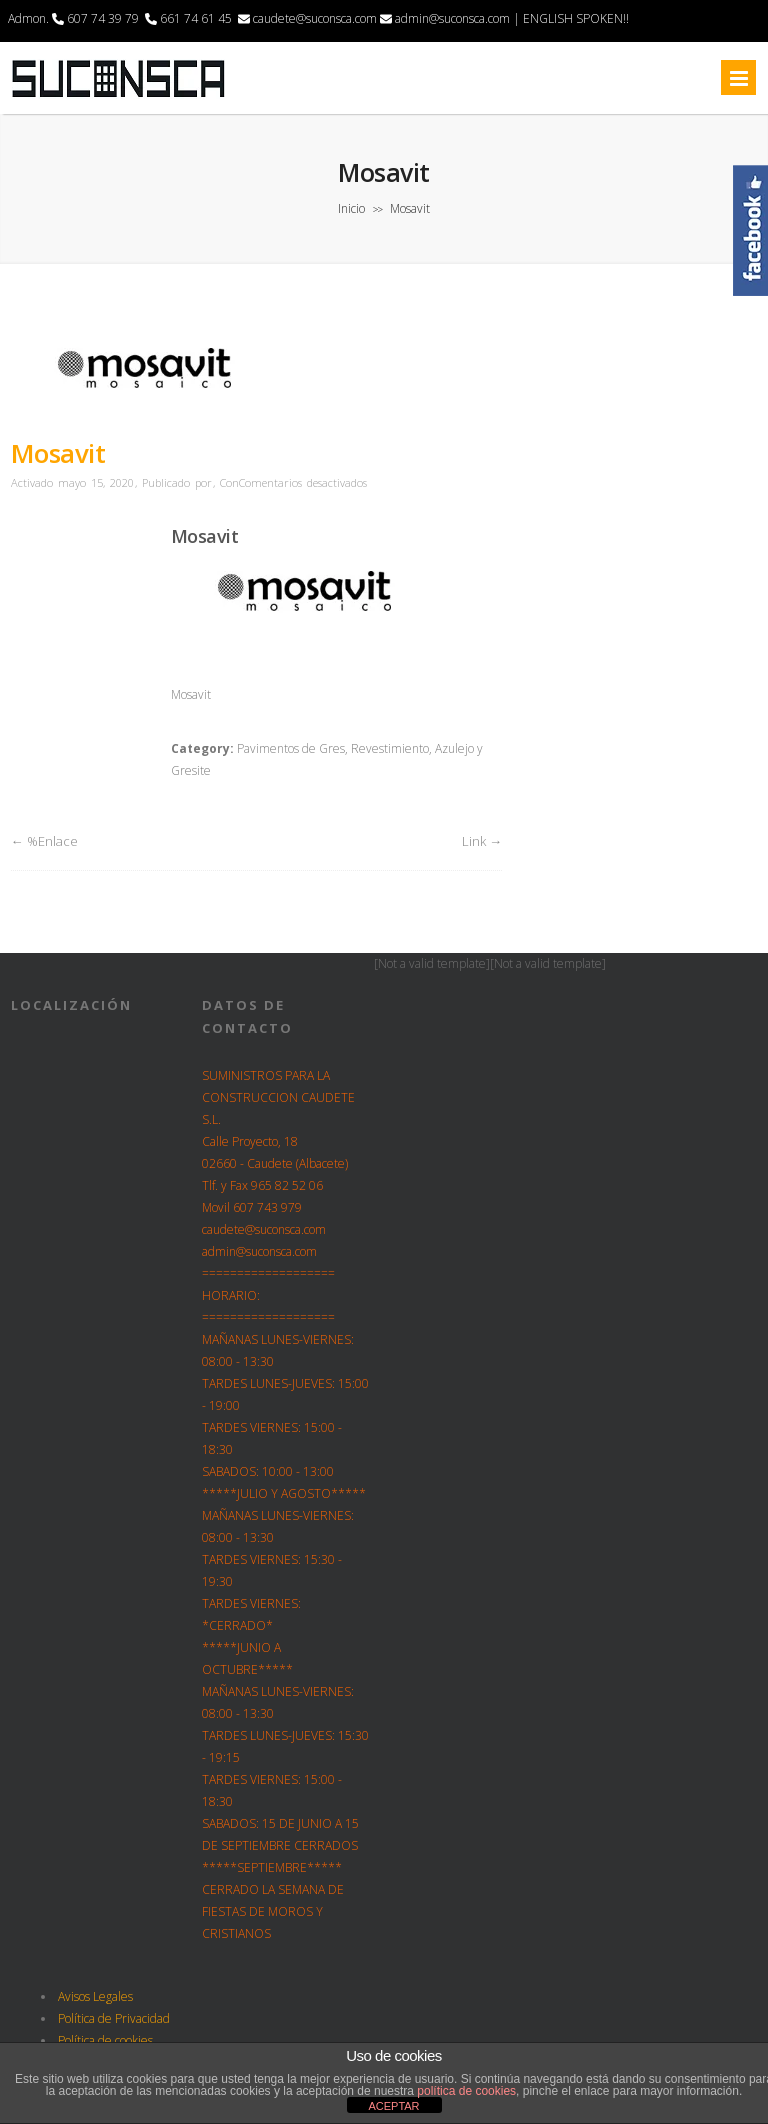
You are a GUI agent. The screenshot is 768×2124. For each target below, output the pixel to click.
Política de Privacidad (114, 2018)
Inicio (351, 208)
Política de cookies (105, 2040)
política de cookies (466, 2091)
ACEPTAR (393, 2106)
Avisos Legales (95, 1996)
